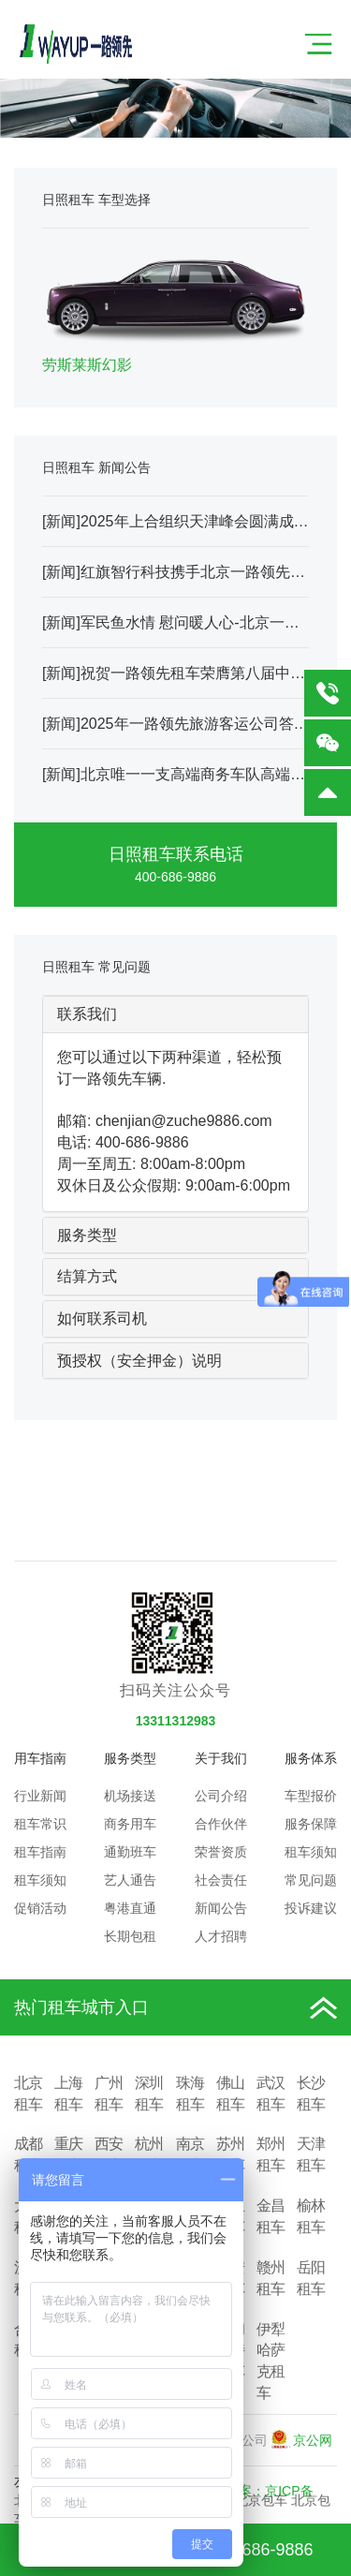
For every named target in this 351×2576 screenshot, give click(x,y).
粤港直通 (130, 1908)
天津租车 (311, 2154)
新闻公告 (221, 1908)
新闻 (61, 521)
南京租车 (190, 2154)
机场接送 (130, 1795)
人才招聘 (221, 1936)
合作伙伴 (221, 1823)
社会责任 (221, 1880)
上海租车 (68, 2093)
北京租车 (28, 2093)
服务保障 (311, 1823)
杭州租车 (149, 2154)
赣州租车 (270, 2278)
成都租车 (28, 2154)
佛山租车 (230, 2093)
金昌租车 (270, 2216)
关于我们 (221, 1758)
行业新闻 (40, 1795)
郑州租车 (270, 2154)
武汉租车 (270, 2093)
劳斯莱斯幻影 (87, 365)
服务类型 (87, 1235)
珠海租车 (190, 2093)
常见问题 (311, 1880)
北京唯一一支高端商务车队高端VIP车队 (212, 774)
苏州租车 (230, 2154)
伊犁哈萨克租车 (270, 2361)
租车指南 (40, 1851)
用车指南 (40, 1758)
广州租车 (109, 2093)
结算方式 (87, 1276)
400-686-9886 (175, 876)
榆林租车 (311, 2216)
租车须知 (40, 1880)
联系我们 (87, 1014)
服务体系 (311, 1758)
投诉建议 (311, 1908)
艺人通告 (130, 1880)
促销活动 (40, 1908)
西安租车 (109, 2154)
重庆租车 (68, 2154)
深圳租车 (149, 2093)
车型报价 (311, 1795)
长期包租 (130, 1936)
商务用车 (130, 1823)
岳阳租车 (311, 2278)
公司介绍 (221, 1795)
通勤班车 (130, 1851)
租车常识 (40, 1823)
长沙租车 (311, 2093)
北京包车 (261, 2500)
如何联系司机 (102, 1318)
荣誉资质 (221, 1851)
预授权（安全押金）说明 (139, 1361)
